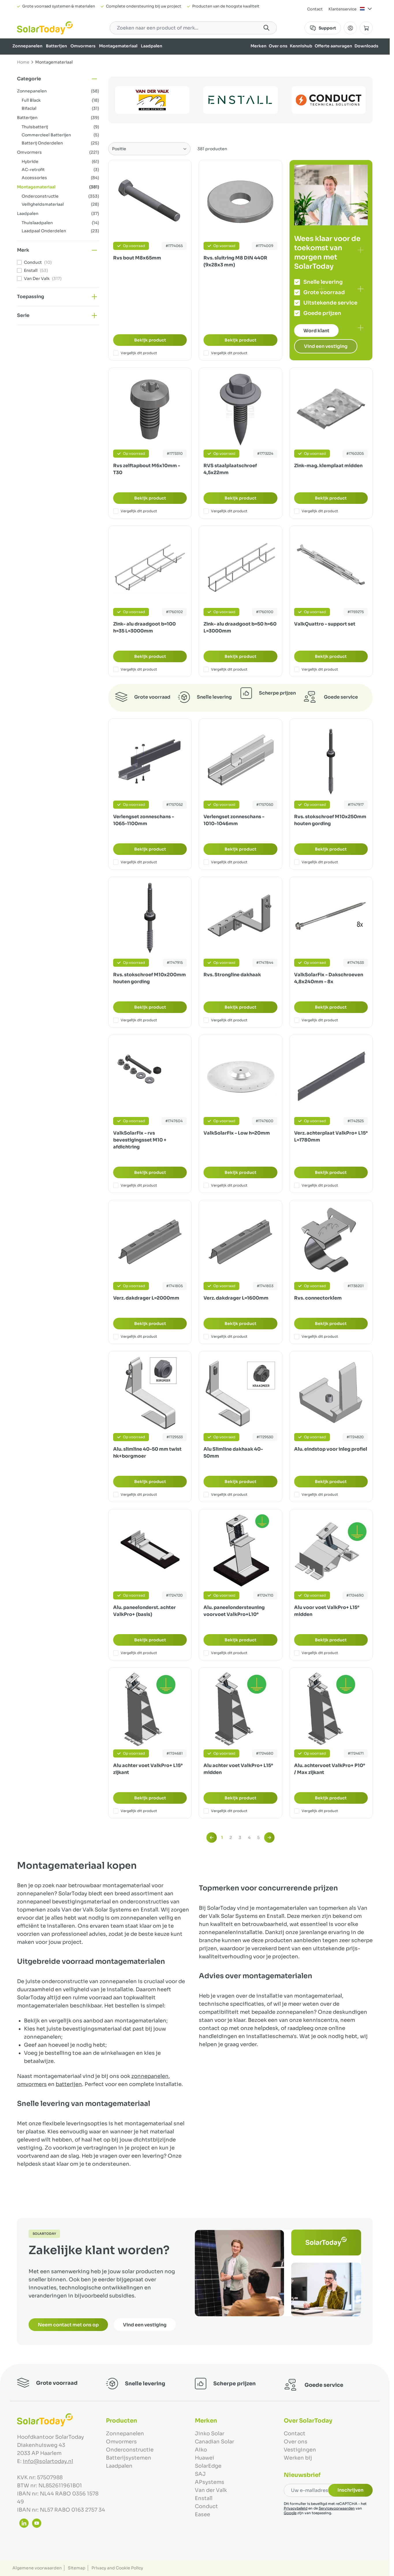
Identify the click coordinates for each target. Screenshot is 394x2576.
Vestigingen (300, 2450)
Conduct (206, 2506)
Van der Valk (211, 2490)
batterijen (69, 2084)
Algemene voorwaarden (37, 2568)
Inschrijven (350, 2490)
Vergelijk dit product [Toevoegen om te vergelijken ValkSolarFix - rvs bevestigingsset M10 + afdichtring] (135, 1185)
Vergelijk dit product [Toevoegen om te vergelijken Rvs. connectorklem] (316, 1336)
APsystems (209, 2482)
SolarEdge (208, 2466)
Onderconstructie (130, 2450)
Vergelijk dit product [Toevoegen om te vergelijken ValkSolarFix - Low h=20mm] (225, 1185)
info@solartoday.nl (48, 2461)
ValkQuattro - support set (324, 624)
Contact (315, 9)
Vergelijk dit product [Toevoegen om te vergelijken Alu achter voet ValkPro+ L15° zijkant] (135, 1811)
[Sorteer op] (149, 148)
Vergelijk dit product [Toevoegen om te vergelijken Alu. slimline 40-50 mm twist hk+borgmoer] (135, 1494)
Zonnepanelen (27, 46)
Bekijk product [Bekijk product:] (150, 340)
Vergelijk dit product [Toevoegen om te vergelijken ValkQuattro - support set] (316, 669)
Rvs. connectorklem (318, 1298)
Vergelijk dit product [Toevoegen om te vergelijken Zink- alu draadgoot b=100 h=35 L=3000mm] (135, 669)
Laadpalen (151, 46)
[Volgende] (269, 1837)
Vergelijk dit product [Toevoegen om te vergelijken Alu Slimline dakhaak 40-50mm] (225, 1494)
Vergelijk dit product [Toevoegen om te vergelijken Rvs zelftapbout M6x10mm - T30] (135, 511)
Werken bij (298, 2458)
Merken (258, 46)
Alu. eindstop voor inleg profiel (330, 1449)
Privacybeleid (295, 2508)
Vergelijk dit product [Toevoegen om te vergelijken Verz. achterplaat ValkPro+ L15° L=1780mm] (316, 1185)
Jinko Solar (209, 2433)
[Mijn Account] (350, 27)
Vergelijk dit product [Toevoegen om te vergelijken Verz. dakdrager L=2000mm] (135, 1336)
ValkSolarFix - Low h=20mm (236, 1133)
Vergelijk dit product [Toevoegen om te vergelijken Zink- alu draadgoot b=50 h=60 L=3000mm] (225, 669)
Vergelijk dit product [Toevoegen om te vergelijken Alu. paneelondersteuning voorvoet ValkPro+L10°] (225, 1653)
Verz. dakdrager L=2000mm (146, 1298)
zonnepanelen (150, 2076)
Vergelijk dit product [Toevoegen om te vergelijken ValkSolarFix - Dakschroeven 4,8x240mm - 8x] (316, 1020)
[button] (58, 78)
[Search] (266, 27)
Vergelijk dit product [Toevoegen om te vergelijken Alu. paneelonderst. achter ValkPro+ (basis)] (135, 1653)
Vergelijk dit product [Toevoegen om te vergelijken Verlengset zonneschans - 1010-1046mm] (225, 862)
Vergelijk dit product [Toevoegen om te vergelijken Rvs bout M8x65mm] (135, 353)
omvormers (32, 2084)
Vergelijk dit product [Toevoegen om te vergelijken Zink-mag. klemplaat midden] (316, 511)
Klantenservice (342, 9)
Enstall (203, 2498)
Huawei (204, 2458)
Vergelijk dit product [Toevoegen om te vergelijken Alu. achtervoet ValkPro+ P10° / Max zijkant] (316, 1811)
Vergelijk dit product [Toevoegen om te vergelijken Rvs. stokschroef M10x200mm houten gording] (135, 1020)
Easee (202, 2514)
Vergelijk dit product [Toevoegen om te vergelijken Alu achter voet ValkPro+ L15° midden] (225, 1811)
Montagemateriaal (118, 46)
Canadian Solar (214, 2441)
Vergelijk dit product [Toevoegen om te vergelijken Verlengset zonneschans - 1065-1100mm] (135, 862)
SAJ (200, 2474)
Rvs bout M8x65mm (137, 258)
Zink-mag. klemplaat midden (328, 466)
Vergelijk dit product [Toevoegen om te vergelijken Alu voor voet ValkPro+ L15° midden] (316, 1653)
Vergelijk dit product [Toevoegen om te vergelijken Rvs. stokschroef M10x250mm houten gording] (316, 862)
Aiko (201, 2450)
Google (290, 2513)
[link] (211, 1837)
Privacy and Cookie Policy (117, 2568)
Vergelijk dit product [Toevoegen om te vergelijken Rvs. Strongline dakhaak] (225, 1020)
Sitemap (76, 2568)
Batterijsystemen (128, 2458)
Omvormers (83, 46)
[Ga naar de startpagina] (45, 27)
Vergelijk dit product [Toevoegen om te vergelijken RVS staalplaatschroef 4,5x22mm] (225, 511)
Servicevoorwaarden (337, 2508)
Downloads (366, 46)
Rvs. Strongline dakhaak (232, 975)
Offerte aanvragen (333, 46)
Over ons (278, 46)
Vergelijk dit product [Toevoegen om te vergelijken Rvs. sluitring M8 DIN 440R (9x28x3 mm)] (225, 353)
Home (23, 62)
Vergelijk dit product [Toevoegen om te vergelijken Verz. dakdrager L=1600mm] (225, 1336)
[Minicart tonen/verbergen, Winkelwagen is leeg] (366, 27)
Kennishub (301, 46)
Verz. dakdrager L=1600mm (235, 1298)
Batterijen (56, 46)
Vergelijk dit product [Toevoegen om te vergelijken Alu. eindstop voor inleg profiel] (316, 1494)
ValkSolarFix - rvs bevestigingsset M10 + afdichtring (140, 1140)
